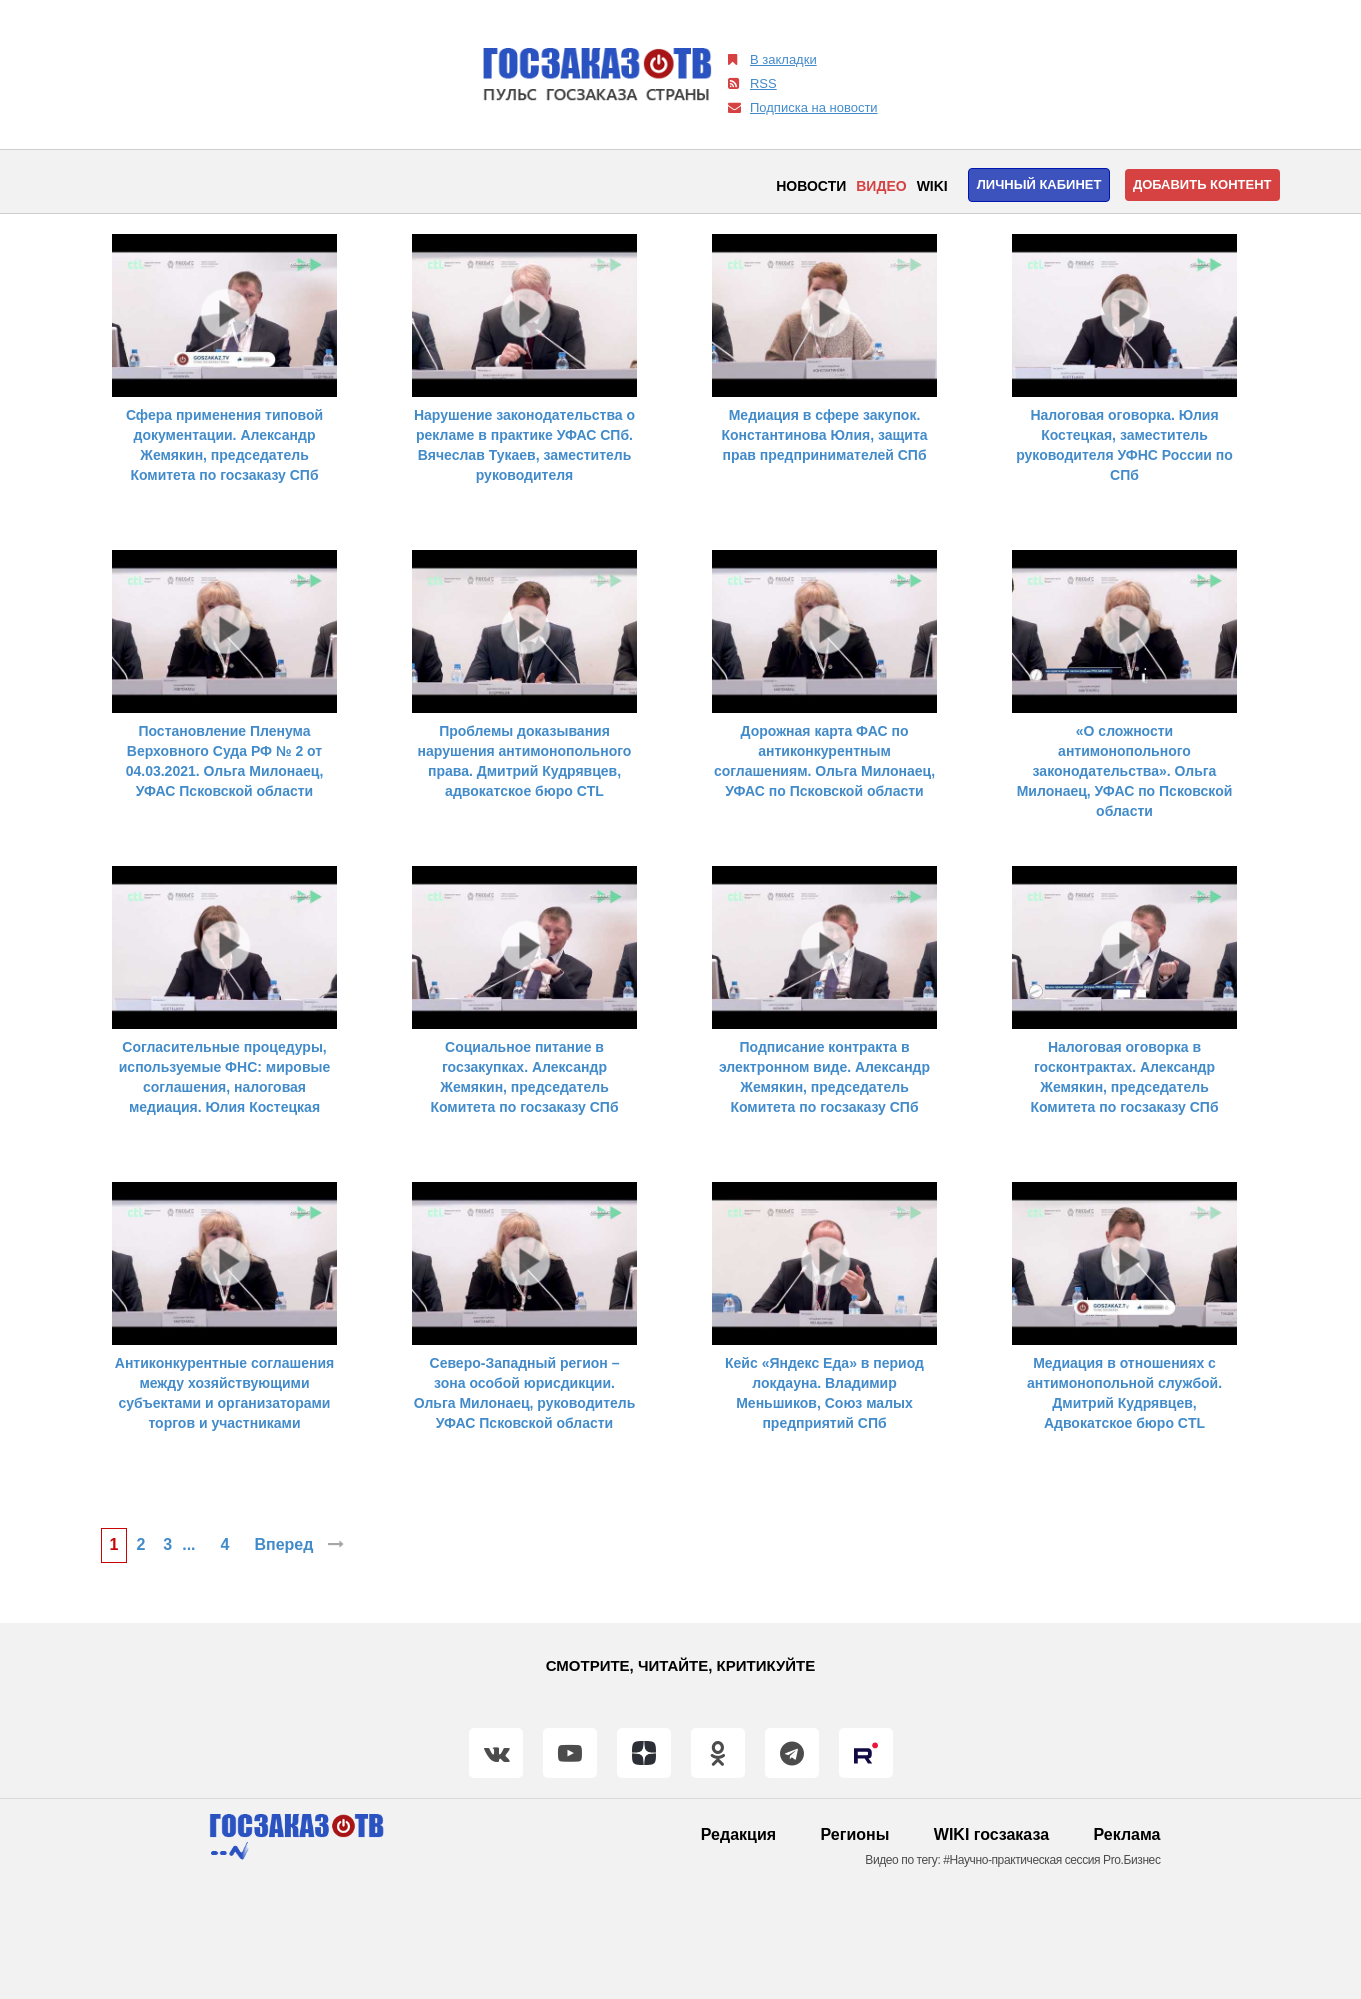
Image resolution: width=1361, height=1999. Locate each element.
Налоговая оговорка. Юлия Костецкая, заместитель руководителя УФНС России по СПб (1124, 445)
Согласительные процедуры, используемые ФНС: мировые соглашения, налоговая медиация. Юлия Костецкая (225, 1077)
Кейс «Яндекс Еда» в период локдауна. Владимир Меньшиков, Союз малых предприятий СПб (824, 1393)
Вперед (298, 1544)
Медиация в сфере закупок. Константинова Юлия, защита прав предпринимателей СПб (824, 435)
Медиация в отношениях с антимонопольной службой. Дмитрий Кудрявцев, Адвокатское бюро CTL (1124, 1393)
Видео (881, 186)
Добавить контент (1202, 184)
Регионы (855, 1834)
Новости (811, 186)
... (188, 1544)
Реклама (1127, 1834)
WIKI (932, 186)
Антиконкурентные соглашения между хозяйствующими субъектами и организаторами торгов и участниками (224, 1393)
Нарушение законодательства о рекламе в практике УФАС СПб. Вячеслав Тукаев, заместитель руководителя (524, 445)
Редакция (738, 1834)
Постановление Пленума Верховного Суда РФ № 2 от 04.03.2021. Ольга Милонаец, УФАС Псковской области (225, 761)
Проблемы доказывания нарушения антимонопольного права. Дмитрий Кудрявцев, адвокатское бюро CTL (525, 761)
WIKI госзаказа (991, 1834)
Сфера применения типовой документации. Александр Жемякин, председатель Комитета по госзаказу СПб (224, 445)
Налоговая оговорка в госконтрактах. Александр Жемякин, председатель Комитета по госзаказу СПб (1124, 1077)
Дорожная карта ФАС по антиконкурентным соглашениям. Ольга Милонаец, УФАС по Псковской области (824, 761)
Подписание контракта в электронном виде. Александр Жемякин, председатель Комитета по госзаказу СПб (824, 1077)
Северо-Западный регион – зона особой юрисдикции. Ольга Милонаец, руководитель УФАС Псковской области (525, 1393)
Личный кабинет (1039, 184)
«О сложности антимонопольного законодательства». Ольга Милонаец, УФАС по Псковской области (1125, 771)
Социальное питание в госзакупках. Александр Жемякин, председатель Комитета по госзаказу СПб (524, 1077)
